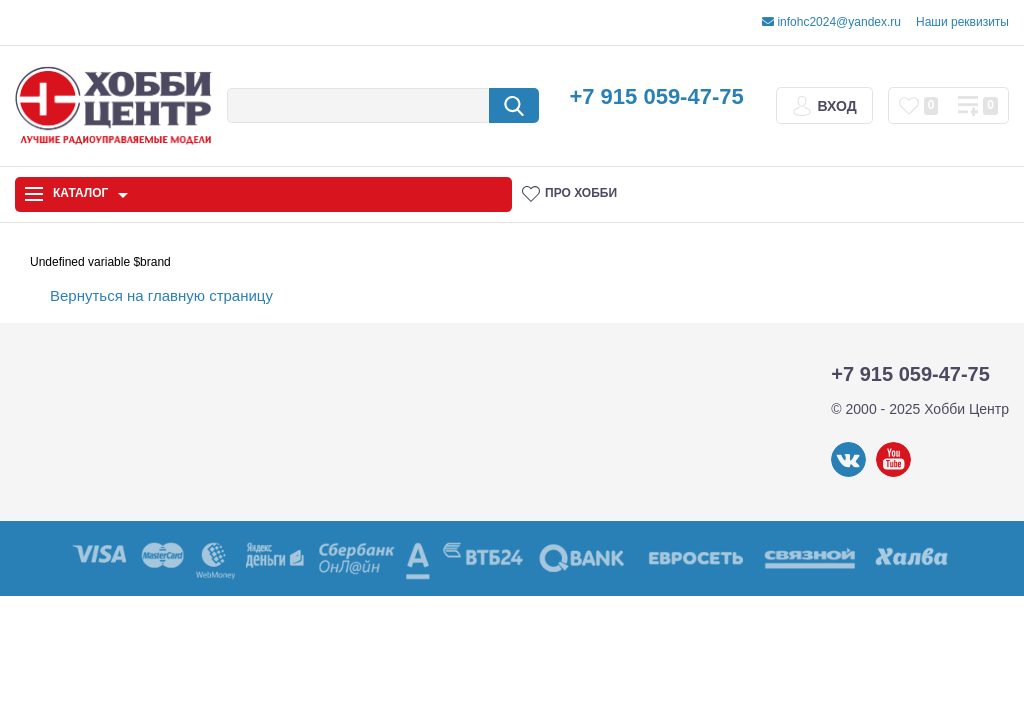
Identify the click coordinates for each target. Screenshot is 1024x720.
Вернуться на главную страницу (161, 295)
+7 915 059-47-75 (656, 96)
